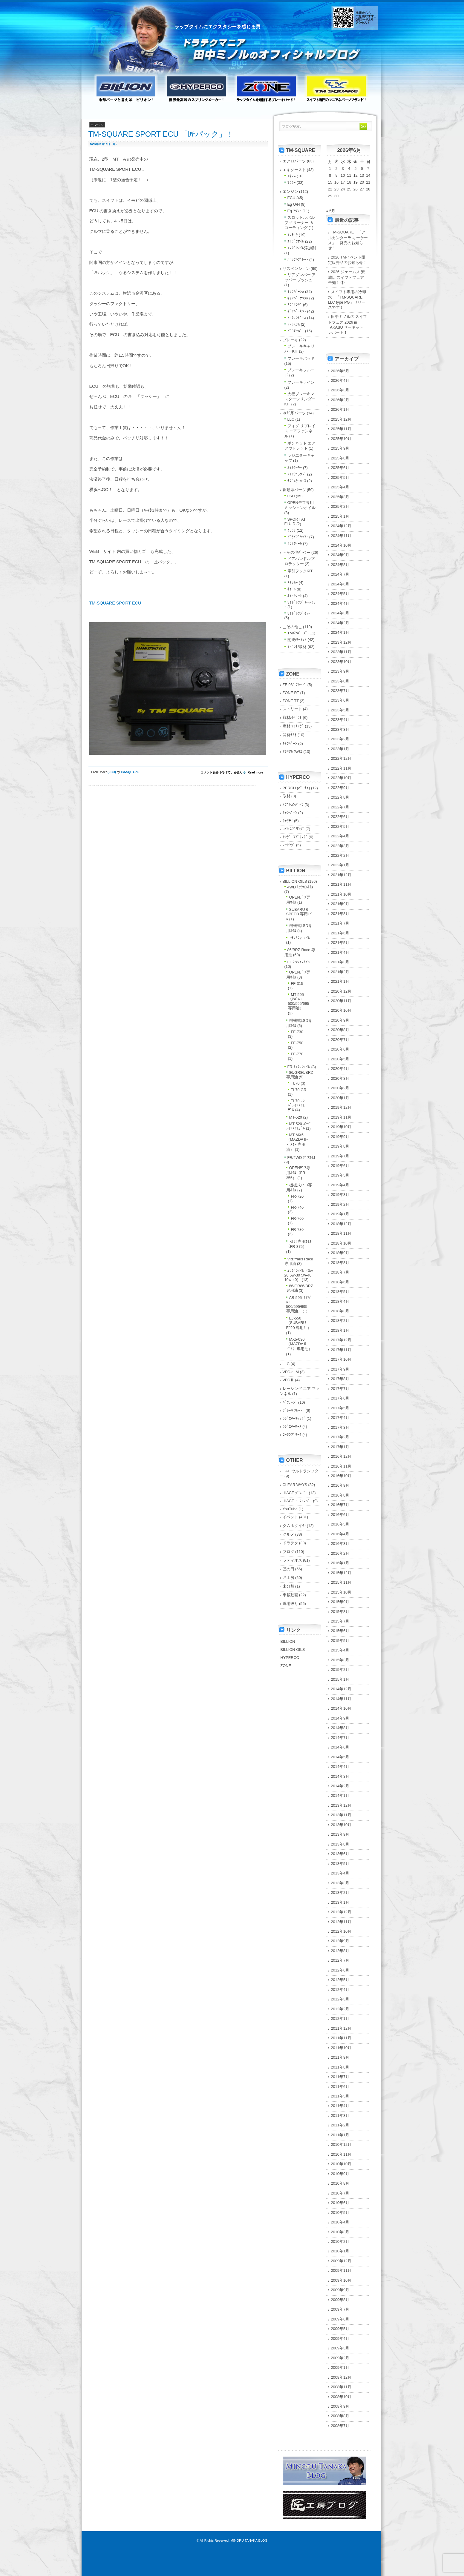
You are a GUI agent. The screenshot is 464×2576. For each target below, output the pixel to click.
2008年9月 (340, 2406)
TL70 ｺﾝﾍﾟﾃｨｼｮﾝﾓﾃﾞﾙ (296, 1105)
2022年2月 (340, 855)
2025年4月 (340, 487)
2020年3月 (340, 1078)
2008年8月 (340, 2416)
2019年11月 (341, 1117)
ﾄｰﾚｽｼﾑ (293, 324)
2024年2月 (340, 623)
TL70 (295, 1083)
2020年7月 (340, 1039)
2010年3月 (340, 2232)
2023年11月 (341, 652)
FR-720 (297, 1196)
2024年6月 (340, 584)
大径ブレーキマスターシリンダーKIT (300, 399)
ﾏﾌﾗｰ (291, 182)
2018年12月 (341, 1224)
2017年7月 (340, 1388)
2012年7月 (340, 1960)
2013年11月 (341, 1815)
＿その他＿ (292, 627)
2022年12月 (341, 758)
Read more (255, 772)
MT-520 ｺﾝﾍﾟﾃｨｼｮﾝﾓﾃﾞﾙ (299, 1126)
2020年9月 (340, 1020)
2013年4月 (340, 1873)
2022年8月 (340, 797)
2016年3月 (340, 1543)
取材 (286, 796)
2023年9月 (340, 671)
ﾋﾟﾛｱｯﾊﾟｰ (295, 331)
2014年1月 (340, 1795)
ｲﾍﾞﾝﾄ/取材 (297, 647)
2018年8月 (340, 1262)
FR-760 (297, 1218)
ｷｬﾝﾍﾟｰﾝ (290, 743)
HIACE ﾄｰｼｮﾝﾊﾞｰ (297, 1501)
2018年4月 (340, 1301)
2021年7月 (340, 923)
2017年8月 (340, 1379)
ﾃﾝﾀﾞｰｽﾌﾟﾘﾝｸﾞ (295, 837)
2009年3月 (340, 2348)
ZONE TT (291, 701)
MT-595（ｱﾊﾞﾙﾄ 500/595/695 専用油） (298, 1001)
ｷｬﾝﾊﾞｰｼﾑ (295, 291)
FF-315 (297, 983)
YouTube (290, 1509)
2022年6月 (340, 816)
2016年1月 (340, 1563)
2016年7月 (340, 1504)
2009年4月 (340, 2338)
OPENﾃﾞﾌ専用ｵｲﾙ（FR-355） (298, 1172)
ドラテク (290, 1543)
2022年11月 (341, 768)
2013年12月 (341, 1805)
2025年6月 (340, 467)
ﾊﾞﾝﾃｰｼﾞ (290, 1402)
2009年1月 (340, 2367)
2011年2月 (340, 2125)
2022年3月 (340, 846)
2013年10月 (341, 1825)
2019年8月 (340, 1146)
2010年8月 (340, 2183)
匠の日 (288, 1569)
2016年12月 (341, 1456)
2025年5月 (340, 477)
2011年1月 (340, 2135)
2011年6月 (340, 2086)
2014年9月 (340, 1718)
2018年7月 (340, 1272)
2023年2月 (340, 739)
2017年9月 (340, 1369)
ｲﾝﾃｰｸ (292, 235)
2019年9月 (340, 1136)
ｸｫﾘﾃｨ (288, 821)
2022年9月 (340, 787)
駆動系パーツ (294, 489)
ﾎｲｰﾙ (291, 589)
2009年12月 (341, 2261)
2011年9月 (340, 2057)
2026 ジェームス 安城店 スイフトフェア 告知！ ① (346, 277)
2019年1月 (340, 1214)
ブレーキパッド (301, 358)
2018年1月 (340, 1330)
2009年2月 (340, 2358)
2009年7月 (340, 2309)
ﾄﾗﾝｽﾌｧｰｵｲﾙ (299, 938)
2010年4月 (340, 2222)
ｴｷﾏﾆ (291, 176)
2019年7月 (340, 1156)
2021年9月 (340, 904)
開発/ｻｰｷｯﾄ (297, 639)
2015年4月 (340, 1650)
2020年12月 (341, 991)
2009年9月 (340, 2290)
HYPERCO (290, 1657)
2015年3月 (340, 1660)
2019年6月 (340, 1165)
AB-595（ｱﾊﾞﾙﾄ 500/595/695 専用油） (299, 1304)
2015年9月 (340, 1602)
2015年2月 (340, 1669)
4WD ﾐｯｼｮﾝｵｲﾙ (300, 887)
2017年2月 (340, 1437)
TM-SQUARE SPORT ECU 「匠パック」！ (161, 134)
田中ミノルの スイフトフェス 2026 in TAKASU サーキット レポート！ (347, 324)
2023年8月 (340, 681)
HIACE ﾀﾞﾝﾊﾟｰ (295, 1493)
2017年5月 (340, 1408)
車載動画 (290, 1595)
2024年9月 (340, 555)
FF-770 (297, 1054)
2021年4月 (340, 952)
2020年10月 (341, 1010)
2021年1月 (340, 981)
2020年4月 (340, 1068)
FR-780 (297, 1229)
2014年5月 (340, 1757)
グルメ (288, 1534)
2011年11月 (341, 2038)
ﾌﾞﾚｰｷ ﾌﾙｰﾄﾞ (294, 1410)
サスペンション (296, 268)
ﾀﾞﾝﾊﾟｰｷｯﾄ (296, 311)
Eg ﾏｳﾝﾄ (294, 211)
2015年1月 (340, 1679)
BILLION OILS (295, 881)
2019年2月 (340, 1204)
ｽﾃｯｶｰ (292, 582)
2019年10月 (341, 1127)
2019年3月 (340, 1194)
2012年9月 (340, 1941)
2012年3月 (340, 1999)
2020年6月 (340, 1049)
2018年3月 (340, 1311)
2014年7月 (340, 1737)
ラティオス (292, 1560)
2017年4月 (340, 1417)
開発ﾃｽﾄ (290, 735)
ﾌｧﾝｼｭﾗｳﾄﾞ (296, 474)
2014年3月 (340, 1776)
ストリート (292, 709)
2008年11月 (341, 2387)
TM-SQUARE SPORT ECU (115, 603)
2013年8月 (340, 1844)
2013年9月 (340, 1834)
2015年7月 (340, 1621)
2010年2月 (340, 2241)
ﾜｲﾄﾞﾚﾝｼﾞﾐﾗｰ (298, 613)
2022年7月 (340, 807)
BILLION (288, 1641)
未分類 (288, 1586)
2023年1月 (340, 749)
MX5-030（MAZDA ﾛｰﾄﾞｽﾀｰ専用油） (299, 1344)
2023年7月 (340, 690)
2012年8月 (340, 1950)
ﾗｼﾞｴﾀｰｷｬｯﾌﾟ (294, 1418)
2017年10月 (341, 1359)
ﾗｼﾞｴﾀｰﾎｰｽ (296, 481)
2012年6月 (340, 1970)
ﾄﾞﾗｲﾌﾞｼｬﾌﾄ (297, 537)
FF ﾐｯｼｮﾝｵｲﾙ (298, 962)
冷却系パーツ (294, 413)
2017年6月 (340, 1398)
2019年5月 (340, 1175)
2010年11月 (341, 2154)
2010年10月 (341, 2164)
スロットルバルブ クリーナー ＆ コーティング (299, 222)
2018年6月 (340, 1282)
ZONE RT (291, 692)
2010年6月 (340, 2202)
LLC (290, 419)
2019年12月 (341, 1107)
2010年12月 (341, 2144)
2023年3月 (340, 729)
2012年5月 (340, 1979)
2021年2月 (340, 972)
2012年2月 (340, 2009)
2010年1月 (340, 2251)
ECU (111, 772)
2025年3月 (340, 497)
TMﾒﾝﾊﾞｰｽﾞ (297, 633)
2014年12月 (341, 1689)
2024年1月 (340, 632)
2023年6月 (340, 700)
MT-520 (295, 1117)
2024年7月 (340, 574)
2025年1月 (340, 516)
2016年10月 (341, 1476)
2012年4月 (340, 1989)
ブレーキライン (301, 382)
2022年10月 (341, 778)
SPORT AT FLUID (295, 521)
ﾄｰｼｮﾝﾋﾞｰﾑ (296, 318)
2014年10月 (341, 1708)
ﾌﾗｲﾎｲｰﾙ (294, 543)
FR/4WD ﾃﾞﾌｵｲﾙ (301, 1157)
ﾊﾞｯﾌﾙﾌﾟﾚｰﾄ (297, 259)
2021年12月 (341, 875)
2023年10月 (341, 661)
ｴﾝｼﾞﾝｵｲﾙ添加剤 (301, 248)
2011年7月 (340, 2076)
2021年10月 (341, 894)
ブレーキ (290, 340)
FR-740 (297, 1207)
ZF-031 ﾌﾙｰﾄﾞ (295, 684)
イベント (290, 1517)
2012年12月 (341, 1912)
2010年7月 (340, 2193)
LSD (291, 496)
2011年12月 (341, 2028)
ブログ (288, 1551)
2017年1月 (340, 1447)
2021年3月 (340, 962)
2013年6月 (340, 1853)
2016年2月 (340, 1553)
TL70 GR (299, 1090)
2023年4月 (340, 719)
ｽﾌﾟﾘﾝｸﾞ (294, 304)
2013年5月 (340, 1863)
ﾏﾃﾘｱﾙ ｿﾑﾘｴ (293, 751)
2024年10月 (341, 545)
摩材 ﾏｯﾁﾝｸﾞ (293, 726)
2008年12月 (341, 2377)
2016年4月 (340, 1534)
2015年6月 (340, 1630)
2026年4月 (340, 380)
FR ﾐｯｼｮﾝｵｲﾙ (298, 1067)
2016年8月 (340, 1495)
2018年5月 (340, 1291)
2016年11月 (341, 1466)
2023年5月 (340, 710)
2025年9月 (340, 448)
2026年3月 (340, 390)
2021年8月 (340, 913)
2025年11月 (341, 429)
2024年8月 (340, 564)
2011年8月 (340, 2067)
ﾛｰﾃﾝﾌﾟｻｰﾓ (292, 1434)
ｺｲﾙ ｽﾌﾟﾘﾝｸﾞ (294, 829)
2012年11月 (341, 1922)
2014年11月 (341, 1699)
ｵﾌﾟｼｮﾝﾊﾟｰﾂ (293, 804)
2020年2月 (340, 1088)
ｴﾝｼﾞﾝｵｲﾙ (295, 241)
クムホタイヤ (294, 1525)
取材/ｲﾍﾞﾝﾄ (292, 717)
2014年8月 (340, 1727)
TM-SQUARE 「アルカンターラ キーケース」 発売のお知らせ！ (348, 240)
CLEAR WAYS (295, 1484)
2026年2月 (340, 400)
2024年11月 (341, 535)
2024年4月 (340, 603)
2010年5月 (340, 2212)
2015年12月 (341, 1573)
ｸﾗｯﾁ (291, 530)
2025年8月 (340, 458)
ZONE (286, 1665)
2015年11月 (341, 1582)
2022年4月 (340, 836)
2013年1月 (340, 1902)
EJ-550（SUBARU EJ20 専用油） (299, 1323)
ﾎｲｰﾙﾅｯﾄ (294, 595)
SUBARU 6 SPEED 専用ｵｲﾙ (299, 914)
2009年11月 (341, 2270)
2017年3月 (340, 1427)
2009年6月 (340, 2319)
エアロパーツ (294, 161)
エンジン (290, 191)
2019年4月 (340, 1185)
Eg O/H (293, 204)
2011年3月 (340, 2115)
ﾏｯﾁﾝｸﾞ (289, 845)
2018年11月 (341, 1233)
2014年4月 (340, 1766)
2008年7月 (340, 2425)
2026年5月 (340, 371)
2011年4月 (340, 2105)
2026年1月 (340, 409)
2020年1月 (340, 1098)
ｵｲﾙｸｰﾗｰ (294, 467)
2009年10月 (341, 2280)
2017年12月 (341, 1340)
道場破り (290, 1603)
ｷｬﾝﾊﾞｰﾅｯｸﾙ (297, 298)
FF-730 (297, 1032)
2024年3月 (340, 613)
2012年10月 (341, 1931)
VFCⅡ (288, 1380)
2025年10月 (341, 438)
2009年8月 (340, 2299)
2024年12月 (341, 526)
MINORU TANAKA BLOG (248, 2540)
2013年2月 (340, 1892)
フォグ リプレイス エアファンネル (300, 431)
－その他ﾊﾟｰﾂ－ (296, 552)
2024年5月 (340, 593)
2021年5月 (340, 942)
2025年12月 (341, 419)
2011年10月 (341, 2048)
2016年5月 (340, 1524)
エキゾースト (294, 169)
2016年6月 (340, 1514)
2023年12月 (341, 642)
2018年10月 (341, 1243)
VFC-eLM (291, 1372)
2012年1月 (340, 2018)
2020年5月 (340, 1059)
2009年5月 (340, 2328)
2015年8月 (340, 1611)
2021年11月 (341, 884)
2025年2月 (340, 506)
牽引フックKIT (300, 571)
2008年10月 (341, 2396)
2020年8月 (340, 1030)
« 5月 (331, 211)
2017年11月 (341, 1350)
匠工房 (288, 1577)
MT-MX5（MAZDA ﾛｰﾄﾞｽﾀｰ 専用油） (297, 1142)
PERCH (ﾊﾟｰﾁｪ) (296, 788)
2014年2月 (340, 1786)
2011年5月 (340, 2096)
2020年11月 (341, 1001)
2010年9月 (340, 2173)
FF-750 (297, 1043)
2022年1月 (340, 865)
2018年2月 (340, 1320)
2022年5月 (340, 826)
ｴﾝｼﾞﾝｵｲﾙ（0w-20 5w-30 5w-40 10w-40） (299, 1275)
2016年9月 (340, 1485)
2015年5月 (340, 1640)
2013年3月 (340, 1883)
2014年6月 (340, 1747)
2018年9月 (340, 1253)
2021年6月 (340, 933)
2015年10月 (341, 1592)
